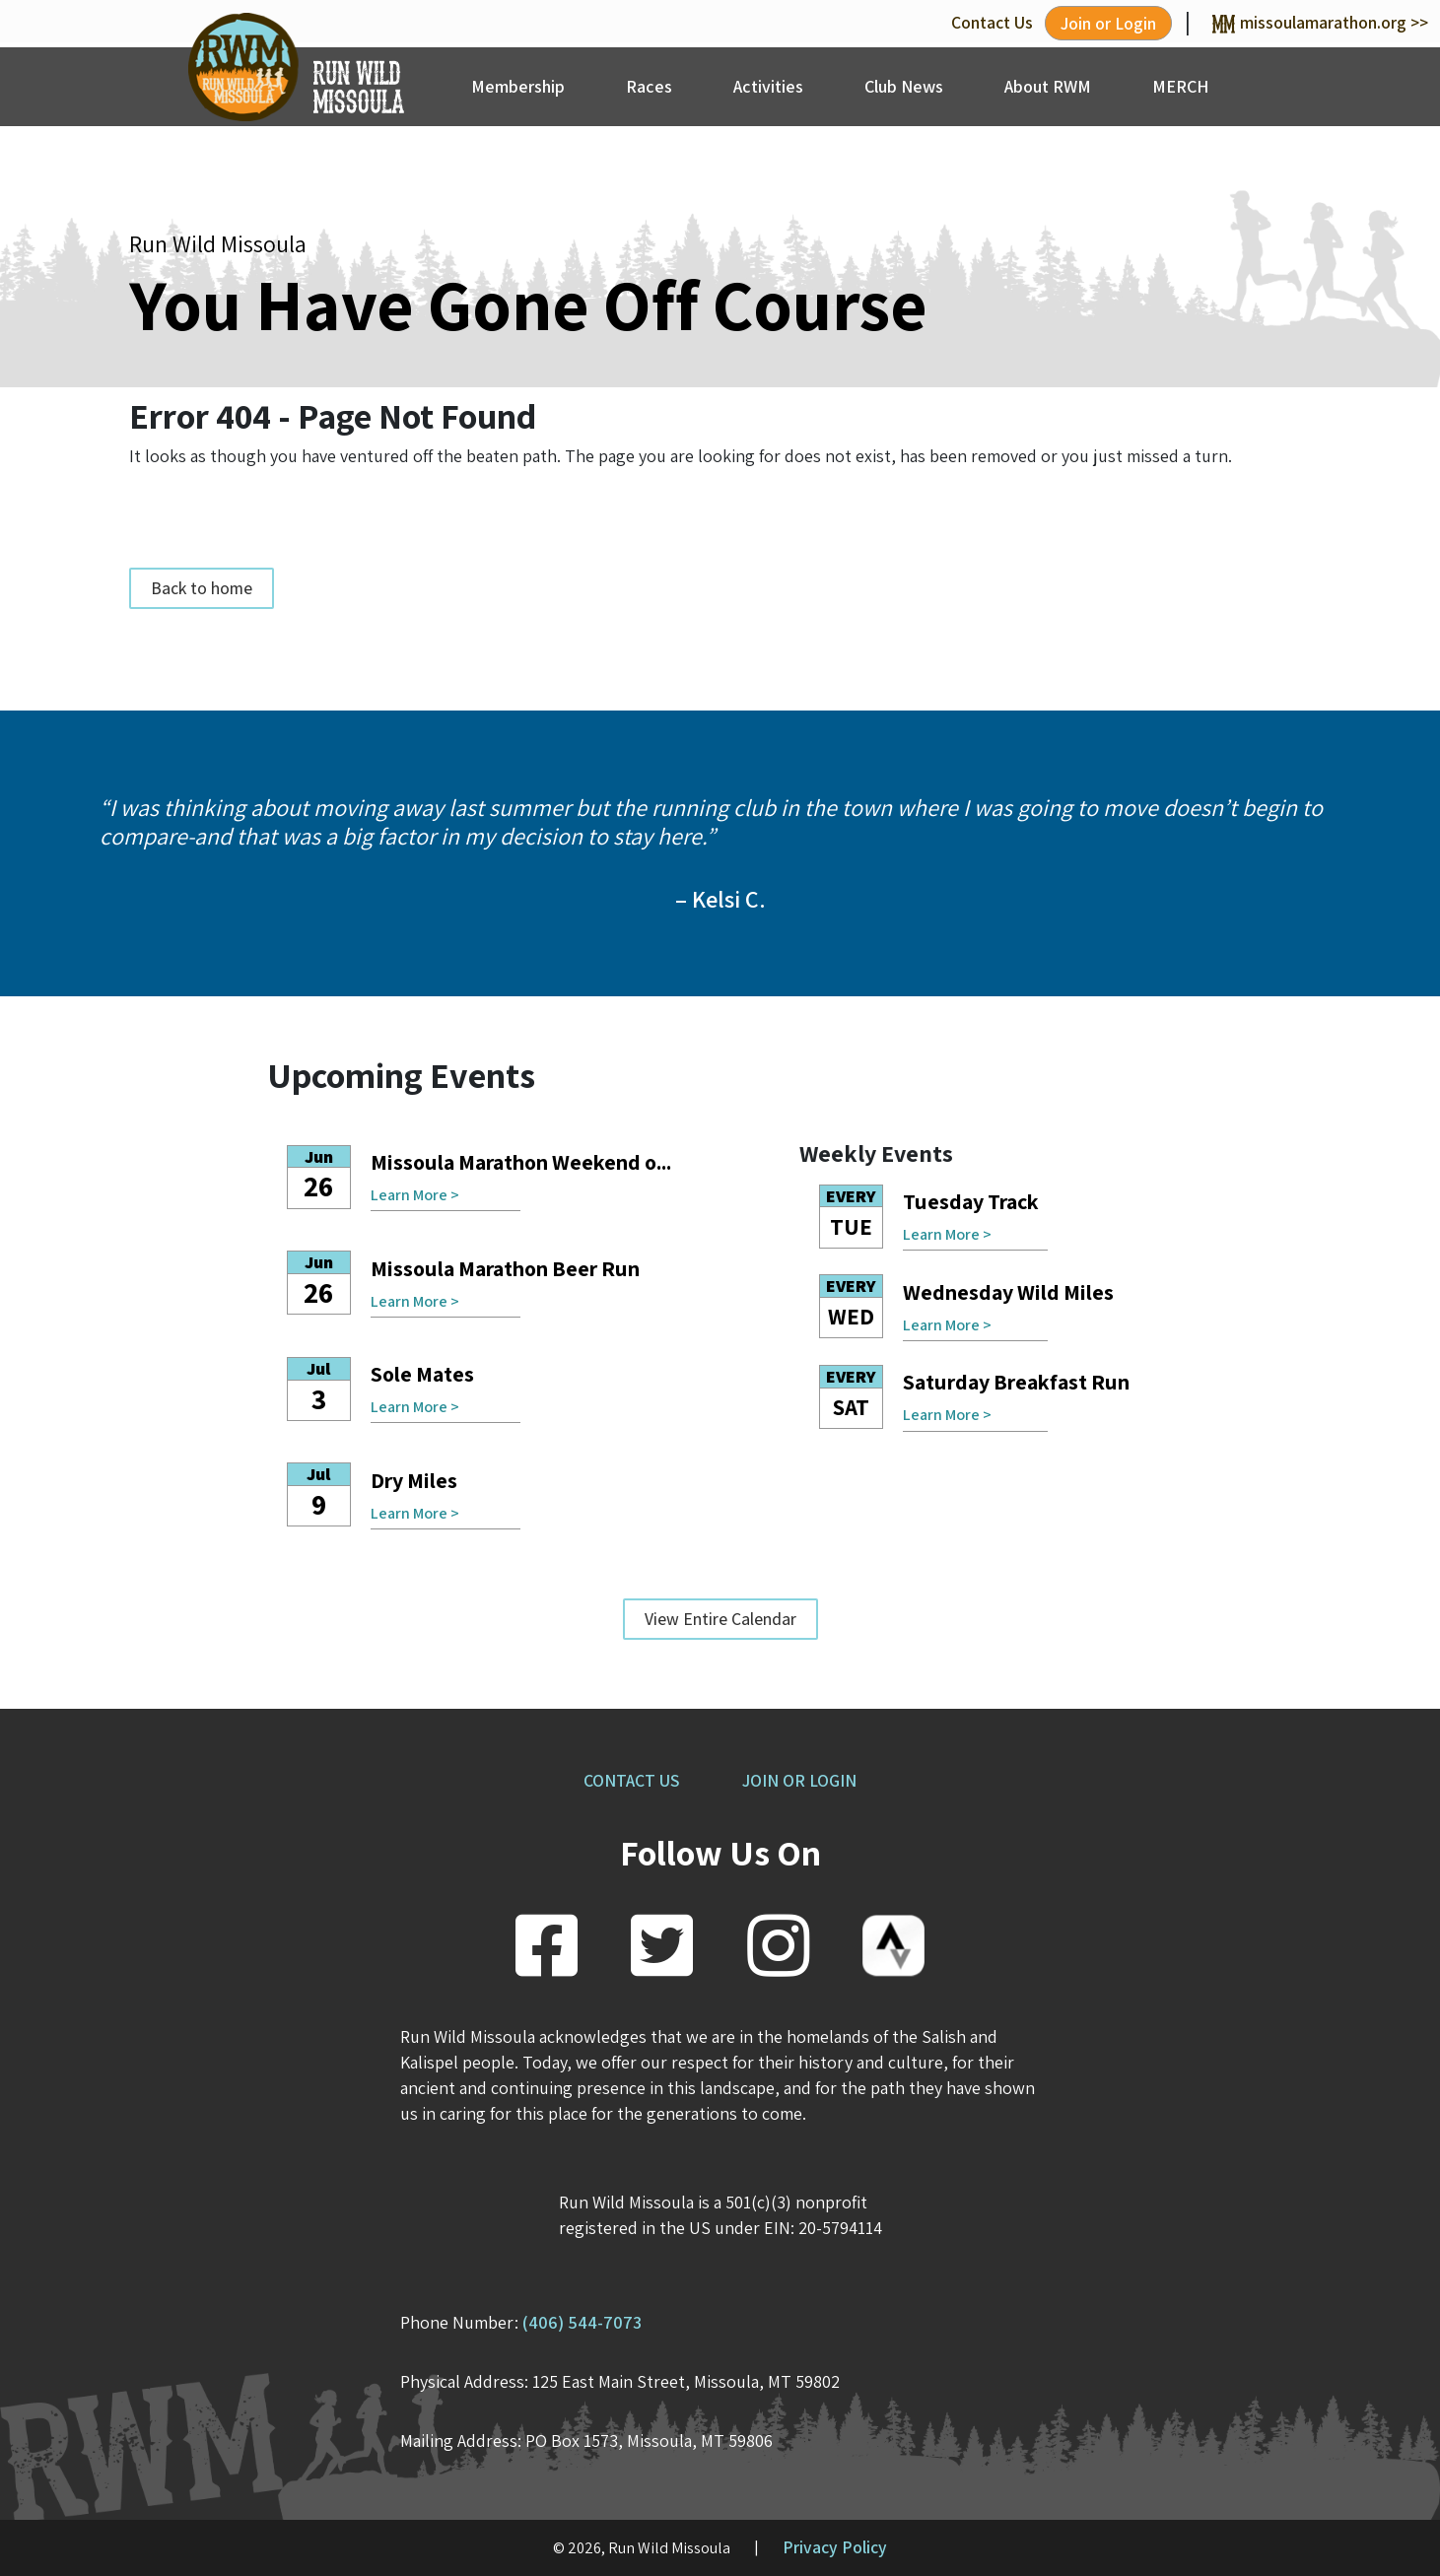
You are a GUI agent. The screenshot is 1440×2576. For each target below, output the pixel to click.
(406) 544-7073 (582, 2322)
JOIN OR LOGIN (799, 1780)
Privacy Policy (835, 2547)
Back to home (201, 587)
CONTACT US (631, 1780)
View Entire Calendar (720, 1618)
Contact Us (992, 22)
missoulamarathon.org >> (1320, 22)
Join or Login (1108, 23)
